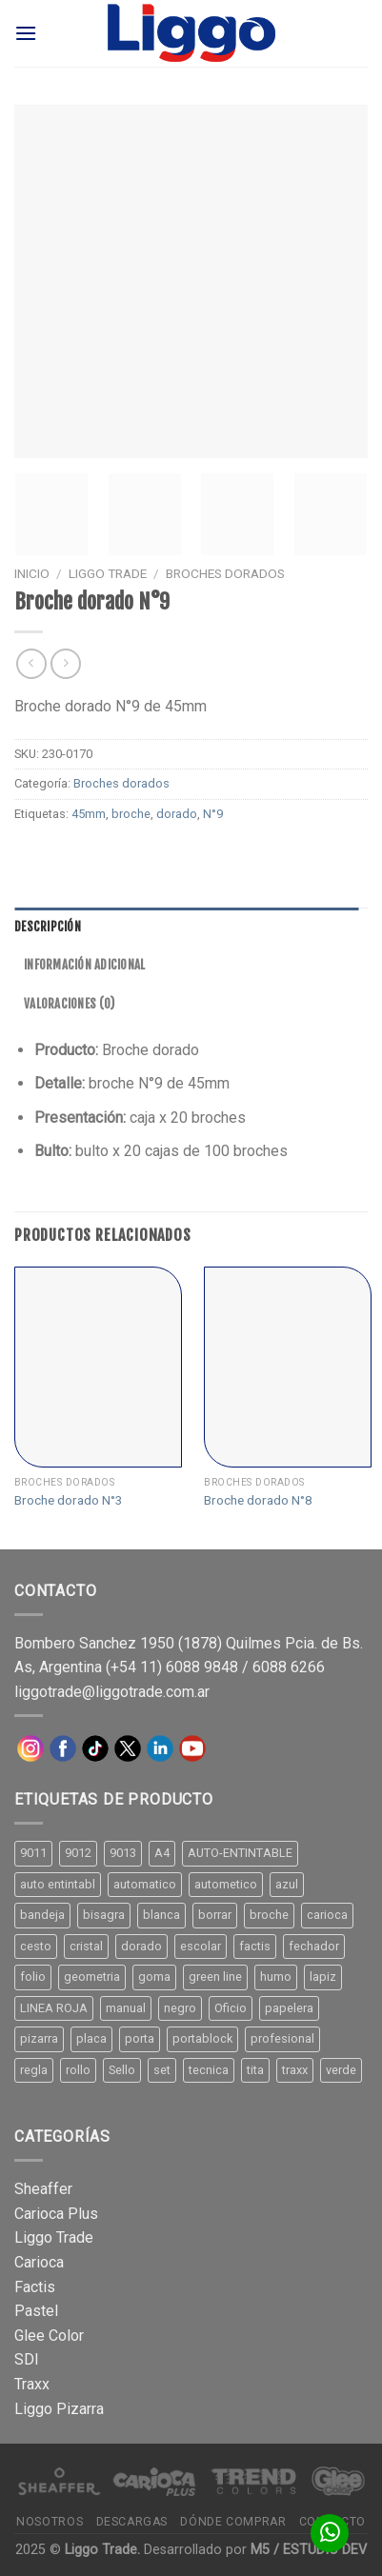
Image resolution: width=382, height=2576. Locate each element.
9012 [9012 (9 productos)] (78, 1853)
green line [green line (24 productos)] (215, 1976)
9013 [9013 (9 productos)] (123, 1853)
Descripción (47, 926)
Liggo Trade (108, 573)
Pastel (36, 2311)
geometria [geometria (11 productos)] (92, 1976)
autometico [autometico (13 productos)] (225, 1884)
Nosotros (49, 2521)
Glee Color (49, 2335)
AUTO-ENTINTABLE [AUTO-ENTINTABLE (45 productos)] (240, 1853)
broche (131, 814)
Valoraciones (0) (69, 1003)
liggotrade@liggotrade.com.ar (112, 1692)
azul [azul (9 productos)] (286, 1884)
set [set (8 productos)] (162, 2070)
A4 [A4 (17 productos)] (162, 1853)
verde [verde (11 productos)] (341, 2070)
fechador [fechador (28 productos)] (314, 1946)
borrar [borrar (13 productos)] (214, 1914)
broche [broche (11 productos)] (269, 1914)
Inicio (32, 573)
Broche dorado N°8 (258, 1500)
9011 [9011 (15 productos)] (33, 1853)
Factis (34, 2287)
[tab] (186, 927)
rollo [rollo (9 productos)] (78, 2070)
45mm (88, 814)
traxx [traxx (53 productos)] (295, 2070)
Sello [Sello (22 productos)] (122, 2070)
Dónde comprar (233, 2521)
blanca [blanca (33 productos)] (161, 1914)
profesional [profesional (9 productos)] (282, 2038)
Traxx (32, 2384)
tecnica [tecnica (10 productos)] (209, 2070)
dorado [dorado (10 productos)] (141, 1946)
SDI (26, 2359)
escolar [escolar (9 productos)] (200, 1946)
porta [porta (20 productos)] (139, 2038)
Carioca (39, 2262)
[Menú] (25, 33)
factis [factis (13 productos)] (255, 1946)
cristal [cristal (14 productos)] (86, 1946)
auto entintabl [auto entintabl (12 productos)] (57, 1884)
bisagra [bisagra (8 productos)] (104, 1914)
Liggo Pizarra (59, 2409)
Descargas (132, 2521)
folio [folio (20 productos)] (33, 1976)
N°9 (213, 814)
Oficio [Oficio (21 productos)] (230, 2008)
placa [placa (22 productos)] (91, 2038)
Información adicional (84, 964)
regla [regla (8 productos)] (34, 2070)
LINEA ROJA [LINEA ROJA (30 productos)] (54, 2008)
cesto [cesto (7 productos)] (35, 1946)
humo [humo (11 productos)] (276, 1976)
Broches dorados (225, 573)
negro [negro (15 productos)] (180, 2008)
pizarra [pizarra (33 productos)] (39, 2038)
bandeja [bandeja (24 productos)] (42, 1914)
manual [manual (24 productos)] (126, 2008)
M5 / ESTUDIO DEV (309, 2550)
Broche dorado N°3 (68, 1500)
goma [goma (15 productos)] (154, 1976)
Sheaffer (43, 2189)
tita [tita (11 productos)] (255, 2070)
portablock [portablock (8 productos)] (202, 2038)
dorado (176, 814)
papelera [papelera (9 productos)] (289, 2008)
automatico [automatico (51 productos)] (144, 1884)
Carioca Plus (56, 2214)
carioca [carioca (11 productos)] (327, 1914)
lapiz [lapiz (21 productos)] (323, 1976)
